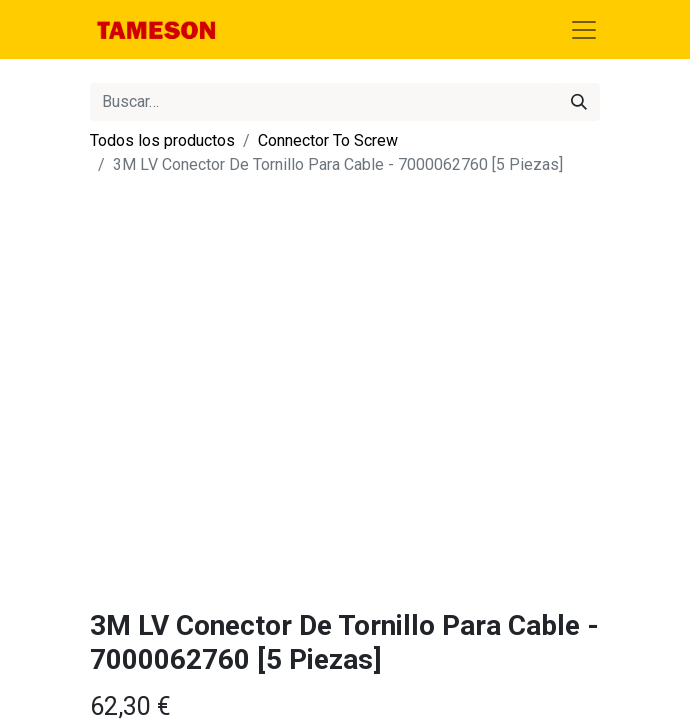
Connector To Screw (328, 140)
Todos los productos (162, 140)
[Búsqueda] (579, 102)
